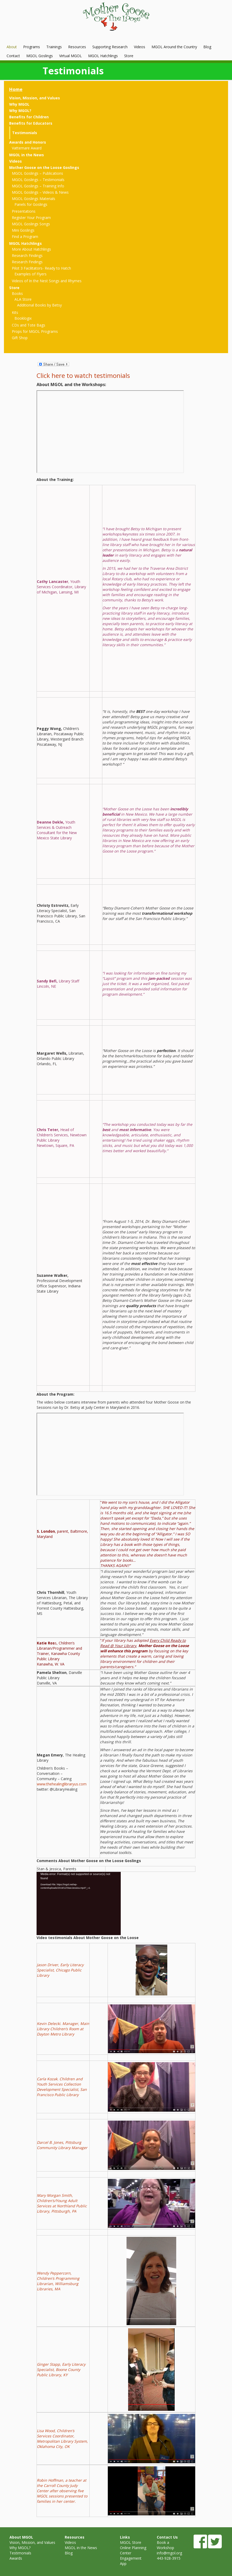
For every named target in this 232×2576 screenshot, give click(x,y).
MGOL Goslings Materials (33, 198)
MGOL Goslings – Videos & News (40, 192)
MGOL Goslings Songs (31, 223)
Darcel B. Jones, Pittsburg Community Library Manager (62, 2145)
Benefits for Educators (30, 123)
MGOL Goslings (39, 55)
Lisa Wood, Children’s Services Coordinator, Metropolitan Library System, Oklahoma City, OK (62, 2438)
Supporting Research (110, 46)
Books (17, 293)
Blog (207, 46)
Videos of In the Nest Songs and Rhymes (47, 280)
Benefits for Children (29, 116)
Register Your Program (31, 217)
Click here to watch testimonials (83, 375)
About (12, 46)
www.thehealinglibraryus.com (62, 1783)
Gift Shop (20, 337)
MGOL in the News (26, 154)
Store (128, 55)
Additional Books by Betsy (39, 305)
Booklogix (23, 318)
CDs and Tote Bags (28, 325)
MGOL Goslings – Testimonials (38, 179)
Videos (139, 46)
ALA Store (23, 299)
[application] (79, 1903)
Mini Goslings (23, 230)
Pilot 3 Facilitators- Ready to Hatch (41, 268)
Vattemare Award (27, 147)
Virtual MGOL (70, 55)
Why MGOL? (20, 110)
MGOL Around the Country (174, 46)
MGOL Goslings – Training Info (38, 185)
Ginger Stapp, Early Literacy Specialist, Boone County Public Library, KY (61, 2369)
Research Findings (27, 255)
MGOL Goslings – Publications (37, 173)
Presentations (24, 211)
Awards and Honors (27, 142)
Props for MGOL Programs (35, 331)
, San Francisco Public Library (62, 2092)
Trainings (54, 46)
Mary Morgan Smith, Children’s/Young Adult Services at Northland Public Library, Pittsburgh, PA (62, 2203)
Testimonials (24, 132)
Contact (13, 55)
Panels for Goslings (30, 204)
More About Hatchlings (31, 249)
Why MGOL (19, 104)
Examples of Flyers (30, 273)
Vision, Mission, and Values (34, 97)
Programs (31, 46)
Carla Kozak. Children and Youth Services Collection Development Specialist (60, 2084)
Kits (15, 312)
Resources (77, 46)
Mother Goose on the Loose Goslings (44, 167)
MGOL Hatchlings (103, 55)
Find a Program (25, 236)
